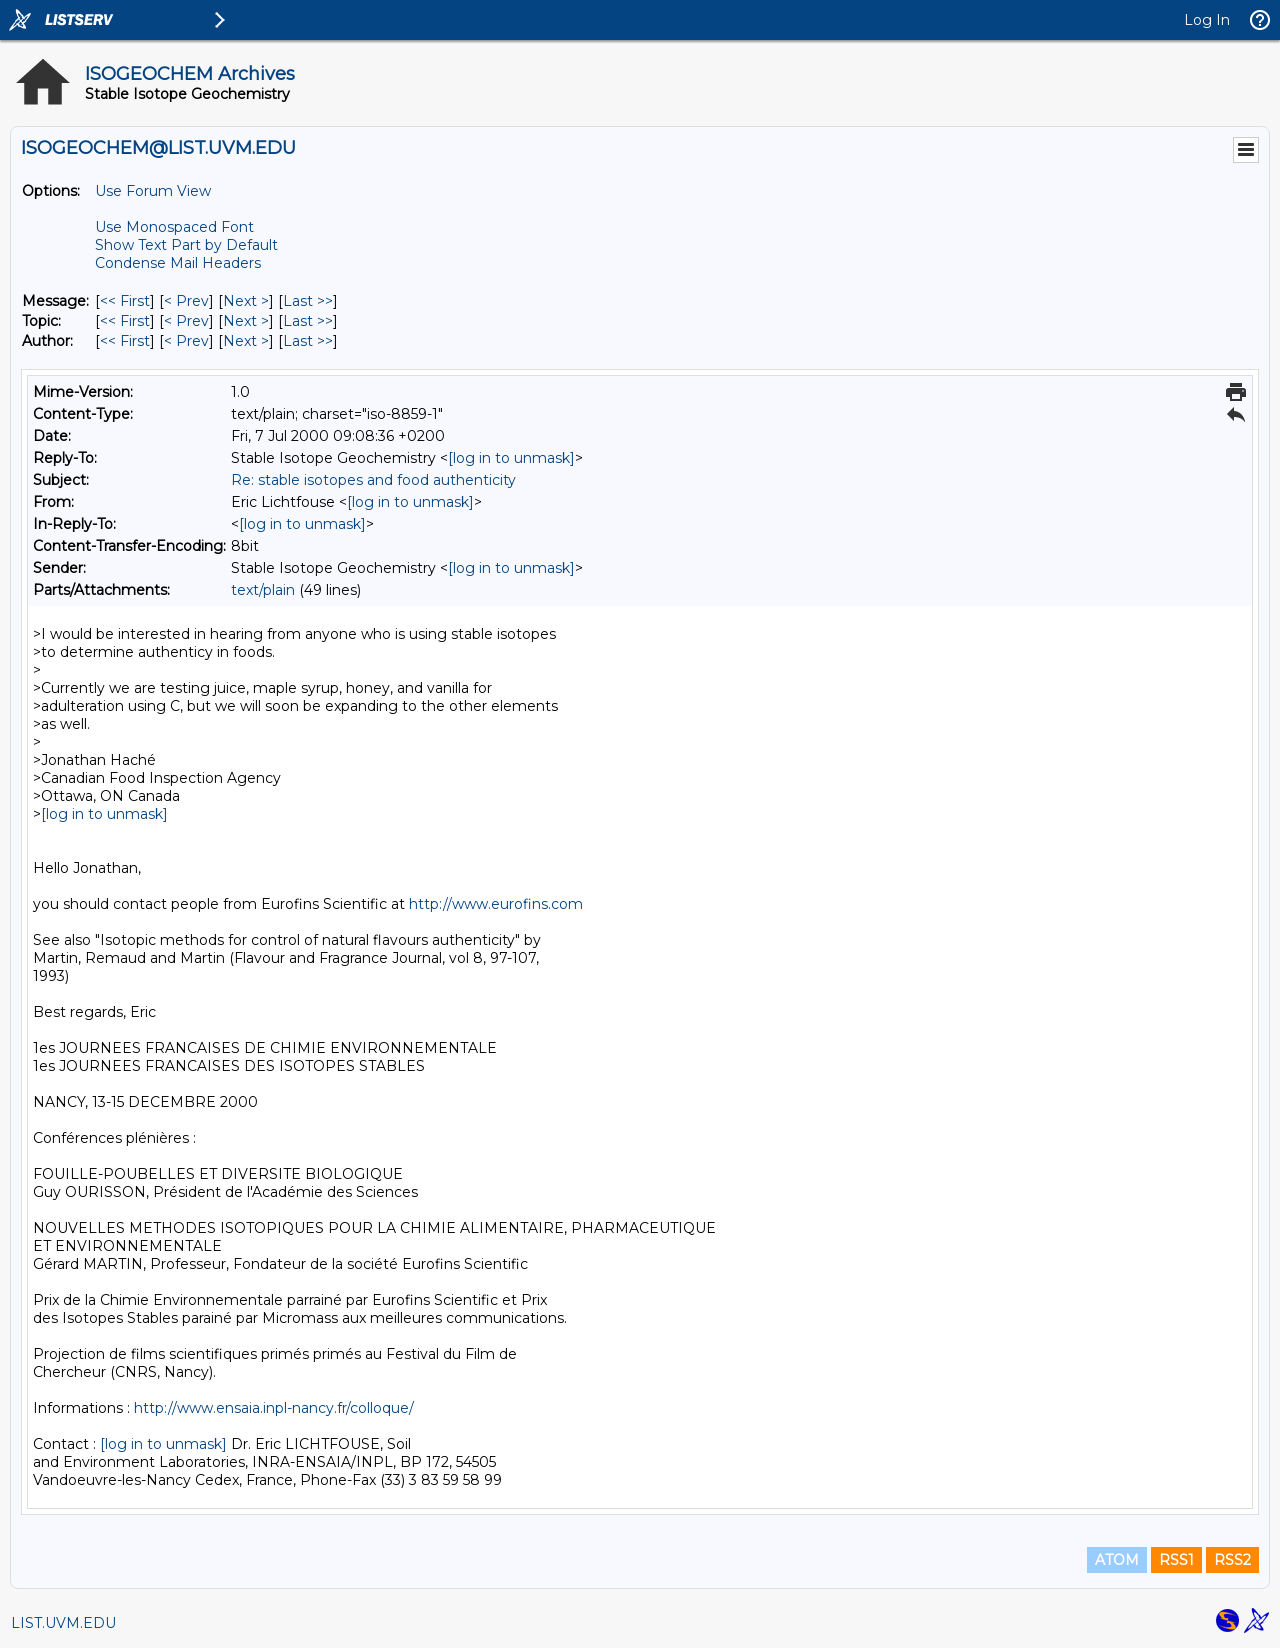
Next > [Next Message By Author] (246, 341)
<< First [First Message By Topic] (125, 321)
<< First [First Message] (125, 301)
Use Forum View (153, 191)
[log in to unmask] (511, 458)
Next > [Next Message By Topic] (246, 321)
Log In (1207, 20)
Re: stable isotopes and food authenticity (373, 480)
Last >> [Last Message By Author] (308, 341)
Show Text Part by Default (186, 245)
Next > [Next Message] (246, 301)
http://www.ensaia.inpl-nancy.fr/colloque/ (274, 1408)
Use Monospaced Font (174, 227)
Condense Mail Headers (178, 263)
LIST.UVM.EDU (63, 1623)
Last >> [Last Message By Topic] (308, 321)
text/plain (263, 590)
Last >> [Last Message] (308, 301)
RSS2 (1232, 1560)
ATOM (1117, 1560)
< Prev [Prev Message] (186, 301)
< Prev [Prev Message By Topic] (186, 321)
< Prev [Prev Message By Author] (186, 341)
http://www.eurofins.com (496, 904)
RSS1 (1176, 1560)
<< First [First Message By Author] (125, 341)
